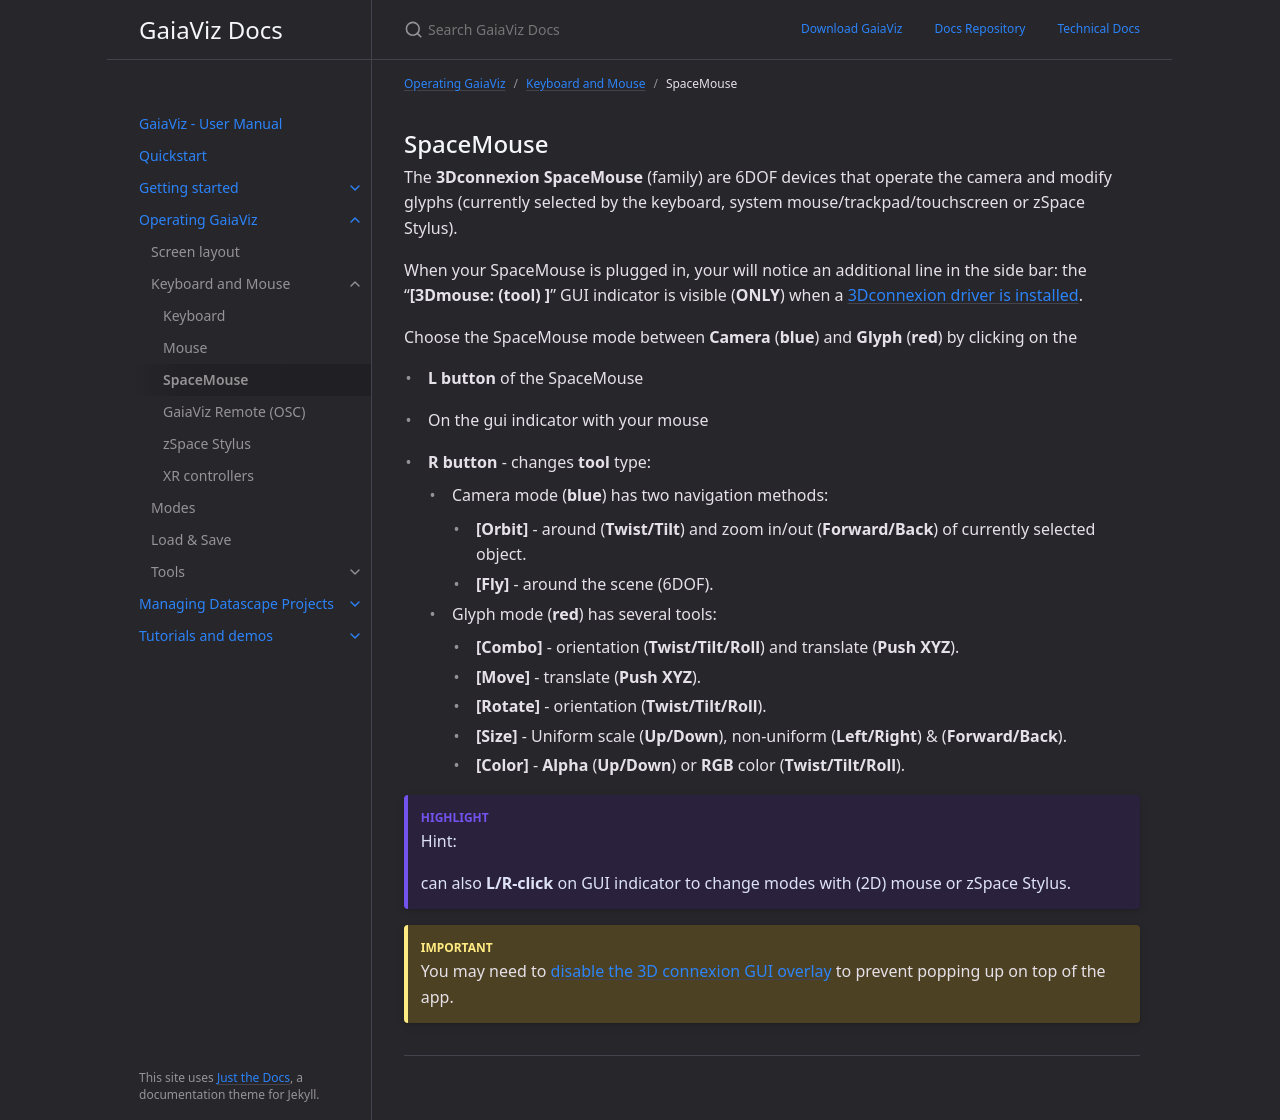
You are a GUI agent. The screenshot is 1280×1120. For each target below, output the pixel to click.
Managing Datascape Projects (236, 603)
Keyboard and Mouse (220, 283)
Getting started (189, 187)
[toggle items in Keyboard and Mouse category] (355, 284)
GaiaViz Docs (211, 29)
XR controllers (208, 475)
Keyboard (194, 315)
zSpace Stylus (207, 443)
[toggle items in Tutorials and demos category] (355, 636)
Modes (173, 507)
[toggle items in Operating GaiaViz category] (355, 220)
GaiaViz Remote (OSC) (234, 411)
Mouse (185, 347)
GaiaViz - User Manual (210, 123)
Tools (168, 571)
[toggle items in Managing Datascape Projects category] (355, 604)
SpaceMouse (206, 379)
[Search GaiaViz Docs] (578, 29)
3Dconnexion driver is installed (963, 295)
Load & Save (191, 539)
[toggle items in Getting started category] (355, 188)
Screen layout (195, 251)
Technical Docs (1098, 28)
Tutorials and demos (206, 635)
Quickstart (173, 155)
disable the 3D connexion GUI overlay (691, 971)
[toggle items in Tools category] (355, 572)
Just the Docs (253, 1077)
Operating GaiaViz (198, 219)
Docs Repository (979, 28)
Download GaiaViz (851, 28)
